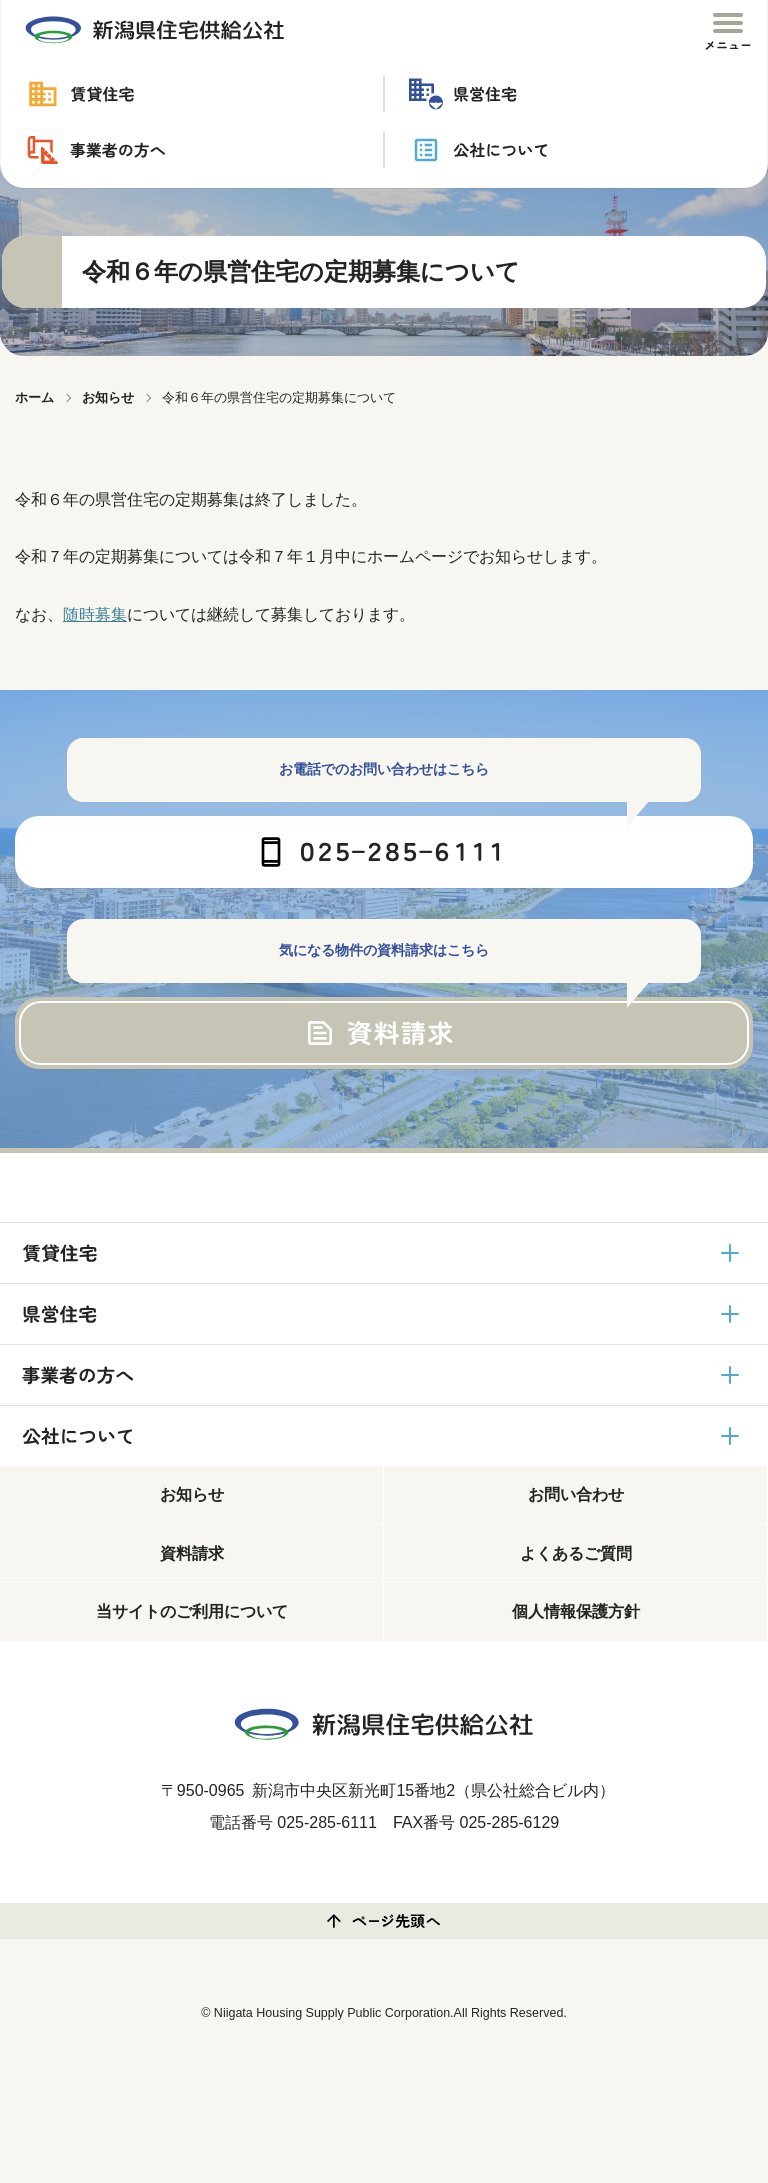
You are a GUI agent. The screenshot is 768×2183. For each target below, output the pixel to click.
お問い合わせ (576, 1494)
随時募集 (95, 614)
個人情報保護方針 (576, 1611)
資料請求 (192, 1553)
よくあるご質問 (576, 1553)
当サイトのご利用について (192, 1611)
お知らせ (192, 1494)
